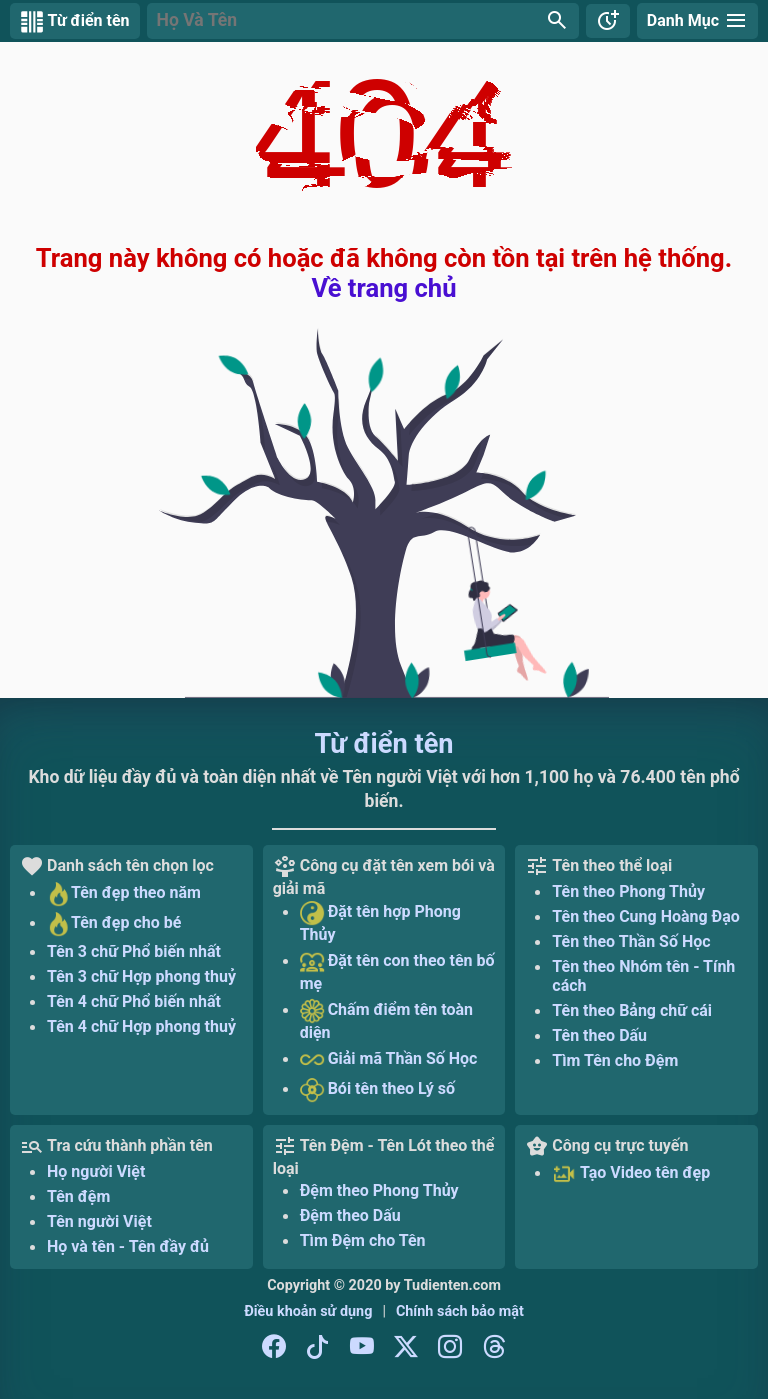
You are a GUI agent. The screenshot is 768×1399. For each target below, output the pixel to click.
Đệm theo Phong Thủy (379, 1190)
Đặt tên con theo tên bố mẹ (397, 971)
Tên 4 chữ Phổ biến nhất (134, 1001)
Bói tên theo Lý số (377, 1090)
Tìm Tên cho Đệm (615, 1060)
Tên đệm (78, 1196)
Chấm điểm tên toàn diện (386, 1020)
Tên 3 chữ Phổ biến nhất (134, 951)
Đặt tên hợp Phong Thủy (380, 922)
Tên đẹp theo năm (124, 894)
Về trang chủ (384, 288)
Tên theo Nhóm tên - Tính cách (643, 976)
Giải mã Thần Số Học (389, 1060)
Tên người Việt (99, 1221)
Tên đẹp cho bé (114, 924)
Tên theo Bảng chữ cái (632, 1010)
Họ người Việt (96, 1171)
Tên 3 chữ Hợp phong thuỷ (141, 976)
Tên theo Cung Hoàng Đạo (646, 916)
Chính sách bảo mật (460, 1311)
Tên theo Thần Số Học (631, 941)
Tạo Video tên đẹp (631, 1174)
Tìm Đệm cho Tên (363, 1240)
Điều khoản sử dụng (308, 1311)
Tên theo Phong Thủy (628, 891)
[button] (363, 21)
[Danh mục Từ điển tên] (697, 21)
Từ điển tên (383, 744)
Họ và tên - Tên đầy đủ (128, 1246)
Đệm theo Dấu (350, 1215)
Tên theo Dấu (599, 1035)
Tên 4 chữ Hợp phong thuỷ (141, 1026)
